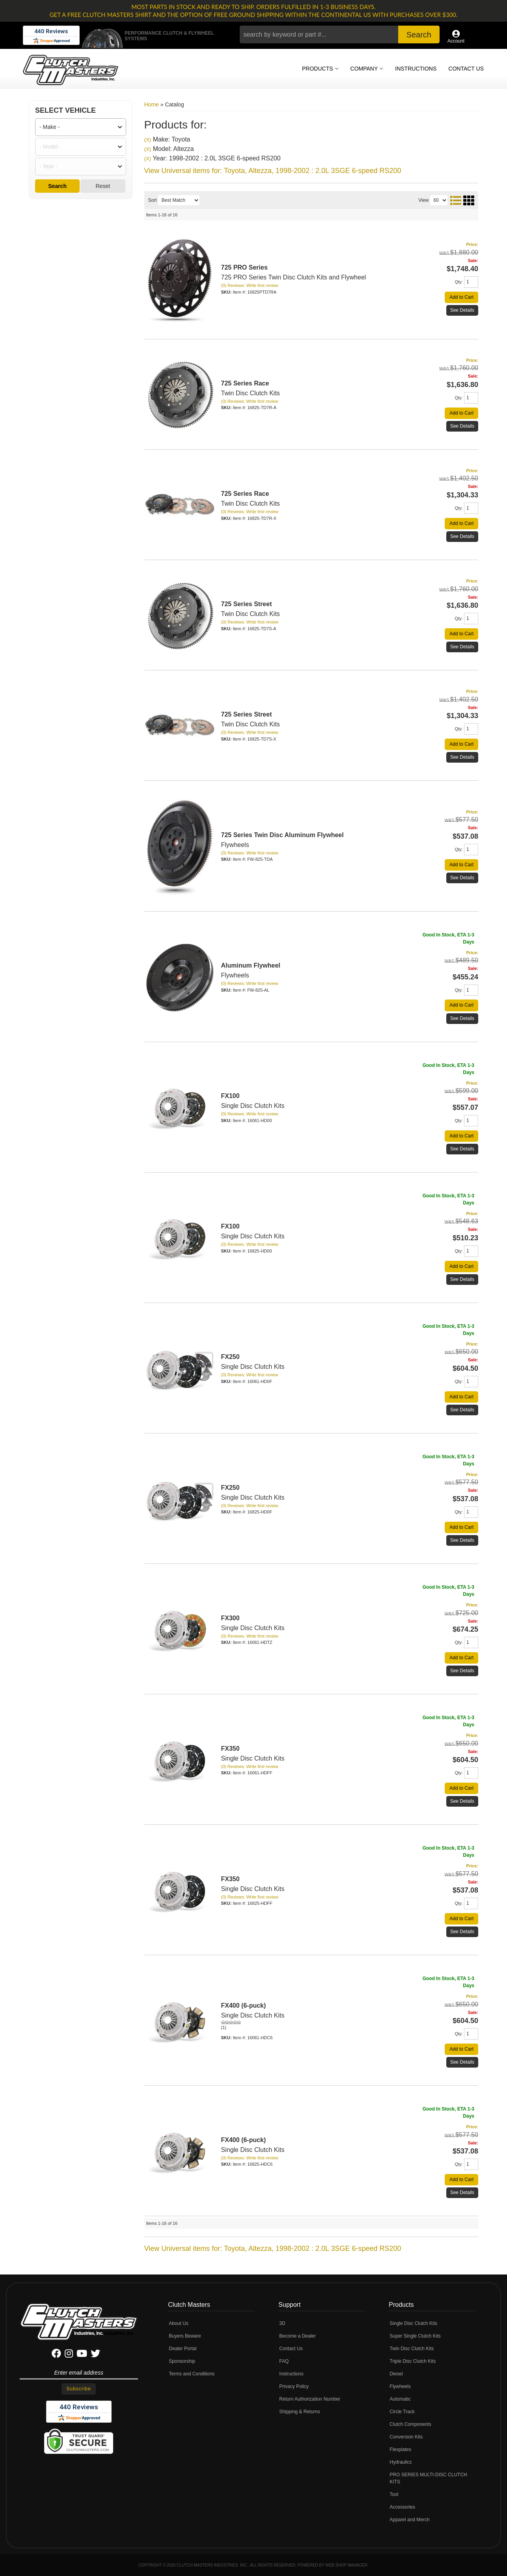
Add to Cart (461, 634)
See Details (462, 647)
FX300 (230, 1618)
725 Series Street (246, 714)
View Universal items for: (272, 2248)
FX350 (230, 1748)
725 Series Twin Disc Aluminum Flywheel (282, 835)
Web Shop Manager (346, 2565)
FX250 (230, 1356)
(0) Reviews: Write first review (249, 622)
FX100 (230, 1096)
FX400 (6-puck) (243, 2005)
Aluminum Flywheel (250, 965)
